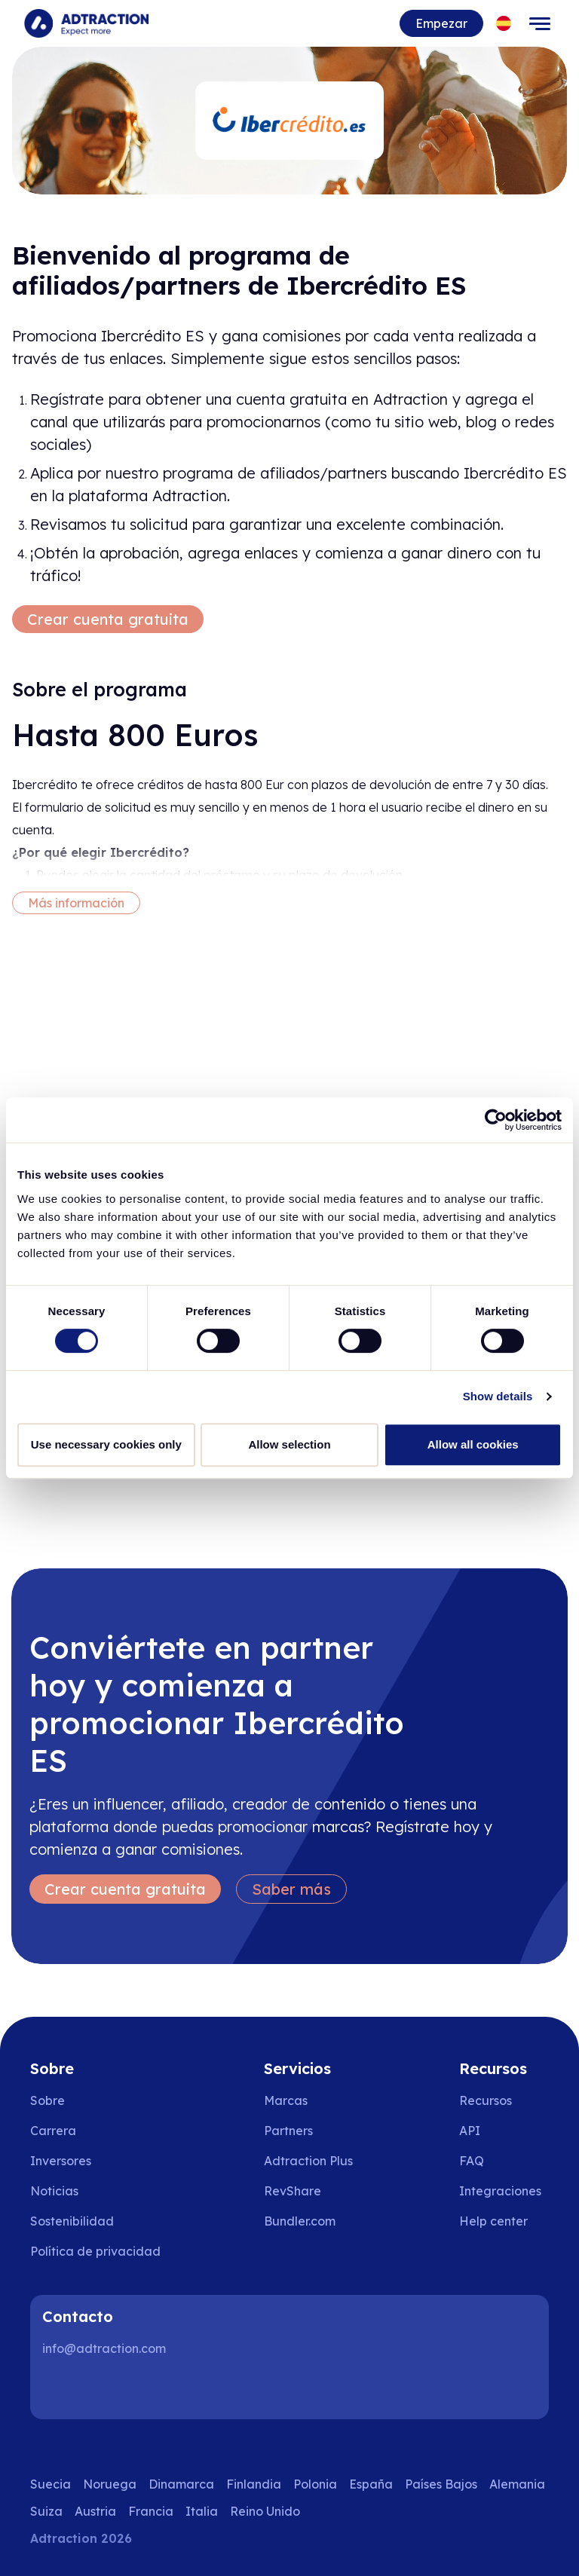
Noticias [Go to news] (54, 2190)
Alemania (517, 2484)
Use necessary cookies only (106, 1444)
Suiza (46, 2511)
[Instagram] (108, 2389)
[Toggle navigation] (540, 23)
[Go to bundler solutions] (310, 2221)
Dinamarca (181, 2484)
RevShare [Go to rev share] (292, 2190)
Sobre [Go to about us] (47, 2100)
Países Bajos (441, 2484)
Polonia (315, 2484)
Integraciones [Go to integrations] (500, 2190)
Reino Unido (265, 2511)
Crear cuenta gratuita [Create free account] (107, 619)
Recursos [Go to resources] (485, 2100)
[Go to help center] (504, 2221)
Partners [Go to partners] (288, 2130)
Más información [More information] (76, 902)
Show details (498, 1396)
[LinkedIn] (60, 2389)
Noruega (109, 2484)
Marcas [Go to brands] (286, 2100)
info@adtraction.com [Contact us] (104, 2348)
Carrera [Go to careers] (53, 2130)
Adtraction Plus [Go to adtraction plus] (308, 2160)
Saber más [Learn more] (291, 1889)
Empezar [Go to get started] (441, 23)
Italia (201, 2511)
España (371, 2484)
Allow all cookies (473, 1444)
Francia (150, 2511)
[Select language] (504, 23)
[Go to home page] (86, 23)
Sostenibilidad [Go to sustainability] (72, 2221)
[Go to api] (504, 2130)
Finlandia (253, 2484)
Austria (95, 2511)
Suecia (50, 2484)
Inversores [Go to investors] (60, 2160)
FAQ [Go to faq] (471, 2160)
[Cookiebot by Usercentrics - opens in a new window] (496, 1120)
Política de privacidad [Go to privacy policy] (95, 2251)
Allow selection (289, 1444)
